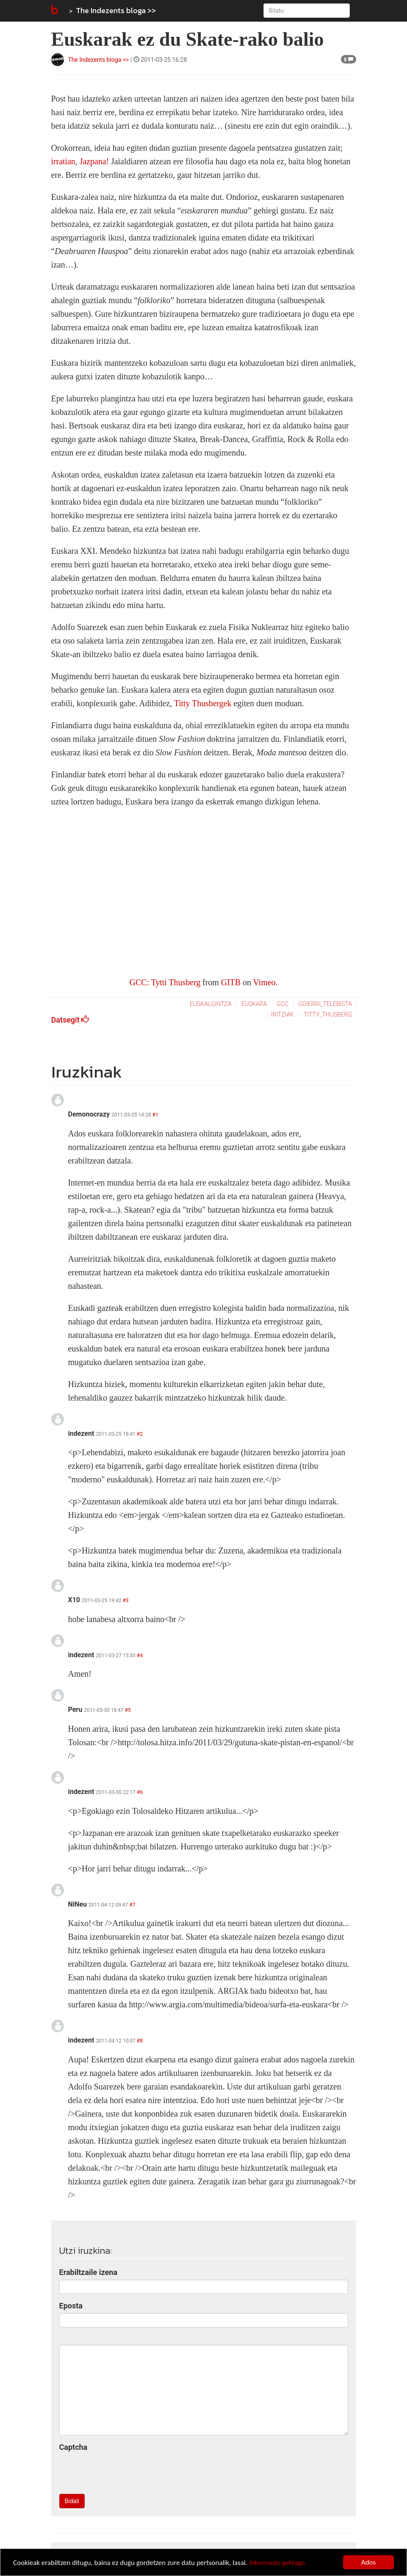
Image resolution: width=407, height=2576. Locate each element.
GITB (231, 982)
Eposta (71, 2305)
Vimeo (264, 982)
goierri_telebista (325, 1004)
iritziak (282, 1014)
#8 (140, 2041)
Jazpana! (94, 161)
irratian (63, 161)
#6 (140, 1792)
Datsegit (70, 1019)
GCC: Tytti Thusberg (165, 982)
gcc (282, 1004)
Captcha (73, 2447)
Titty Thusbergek (204, 703)
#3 (125, 1600)
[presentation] (123, 2471)
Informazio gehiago (277, 2562)
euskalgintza (210, 1004)
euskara (254, 1004)
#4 (140, 1655)
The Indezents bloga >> (116, 10)
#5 (128, 1710)
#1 (155, 1115)
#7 (132, 1905)
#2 (140, 1434)
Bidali (72, 2501)
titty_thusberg (328, 1014)
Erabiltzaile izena (88, 2272)
